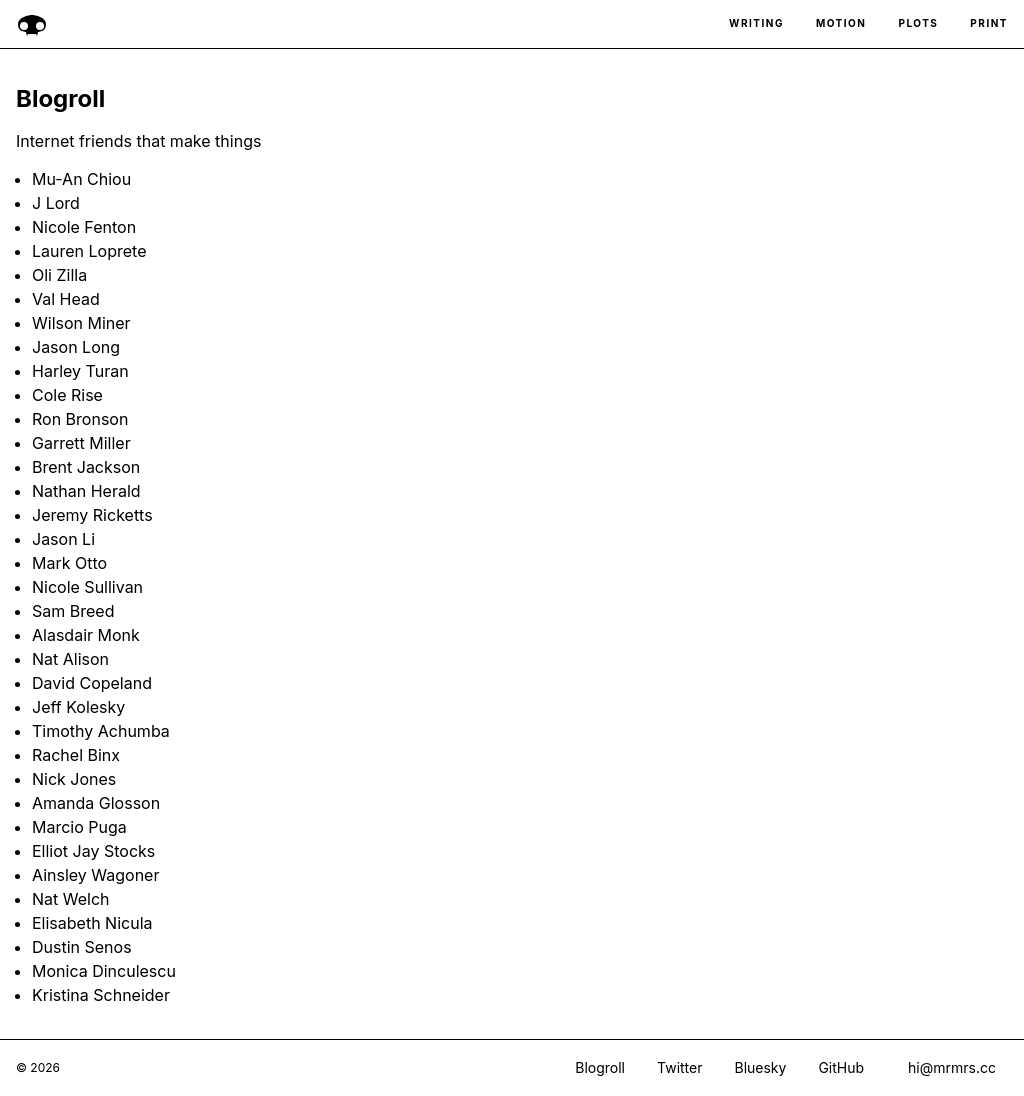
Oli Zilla (59, 275)
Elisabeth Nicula (92, 923)
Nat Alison (70, 659)
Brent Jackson (86, 467)
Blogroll (600, 1068)
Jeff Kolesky (78, 707)
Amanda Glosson (96, 803)
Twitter (679, 1068)
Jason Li (63, 539)
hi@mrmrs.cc (952, 1067)
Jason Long (76, 347)
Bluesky (760, 1068)
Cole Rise (67, 395)
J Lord (56, 203)
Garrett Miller (81, 443)
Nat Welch (71, 899)
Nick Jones (74, 779)
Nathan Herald (86, 491)
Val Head (66, 299)
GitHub (841, 1068)
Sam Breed (73, 611)
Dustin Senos (82, 947)
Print (989, 23)
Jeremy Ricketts (92, 515)
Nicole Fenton (84, 227)
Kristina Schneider (101, 995)
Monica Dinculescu (104, 971)
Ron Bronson (80, 419)
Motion (841, 23)
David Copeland (92, 683)
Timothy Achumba (101, 731)
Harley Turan (80, 371)
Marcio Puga (79, 827)
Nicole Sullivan (87, 587)
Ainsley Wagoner (95, 875)
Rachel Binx (76, 755)
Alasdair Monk (86, 635)
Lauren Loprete (89, 251)
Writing (756, 23)
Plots (918, 23)
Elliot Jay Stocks (93, 851)
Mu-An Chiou (81, 179)
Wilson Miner (81, 323)
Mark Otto (69, 563)
